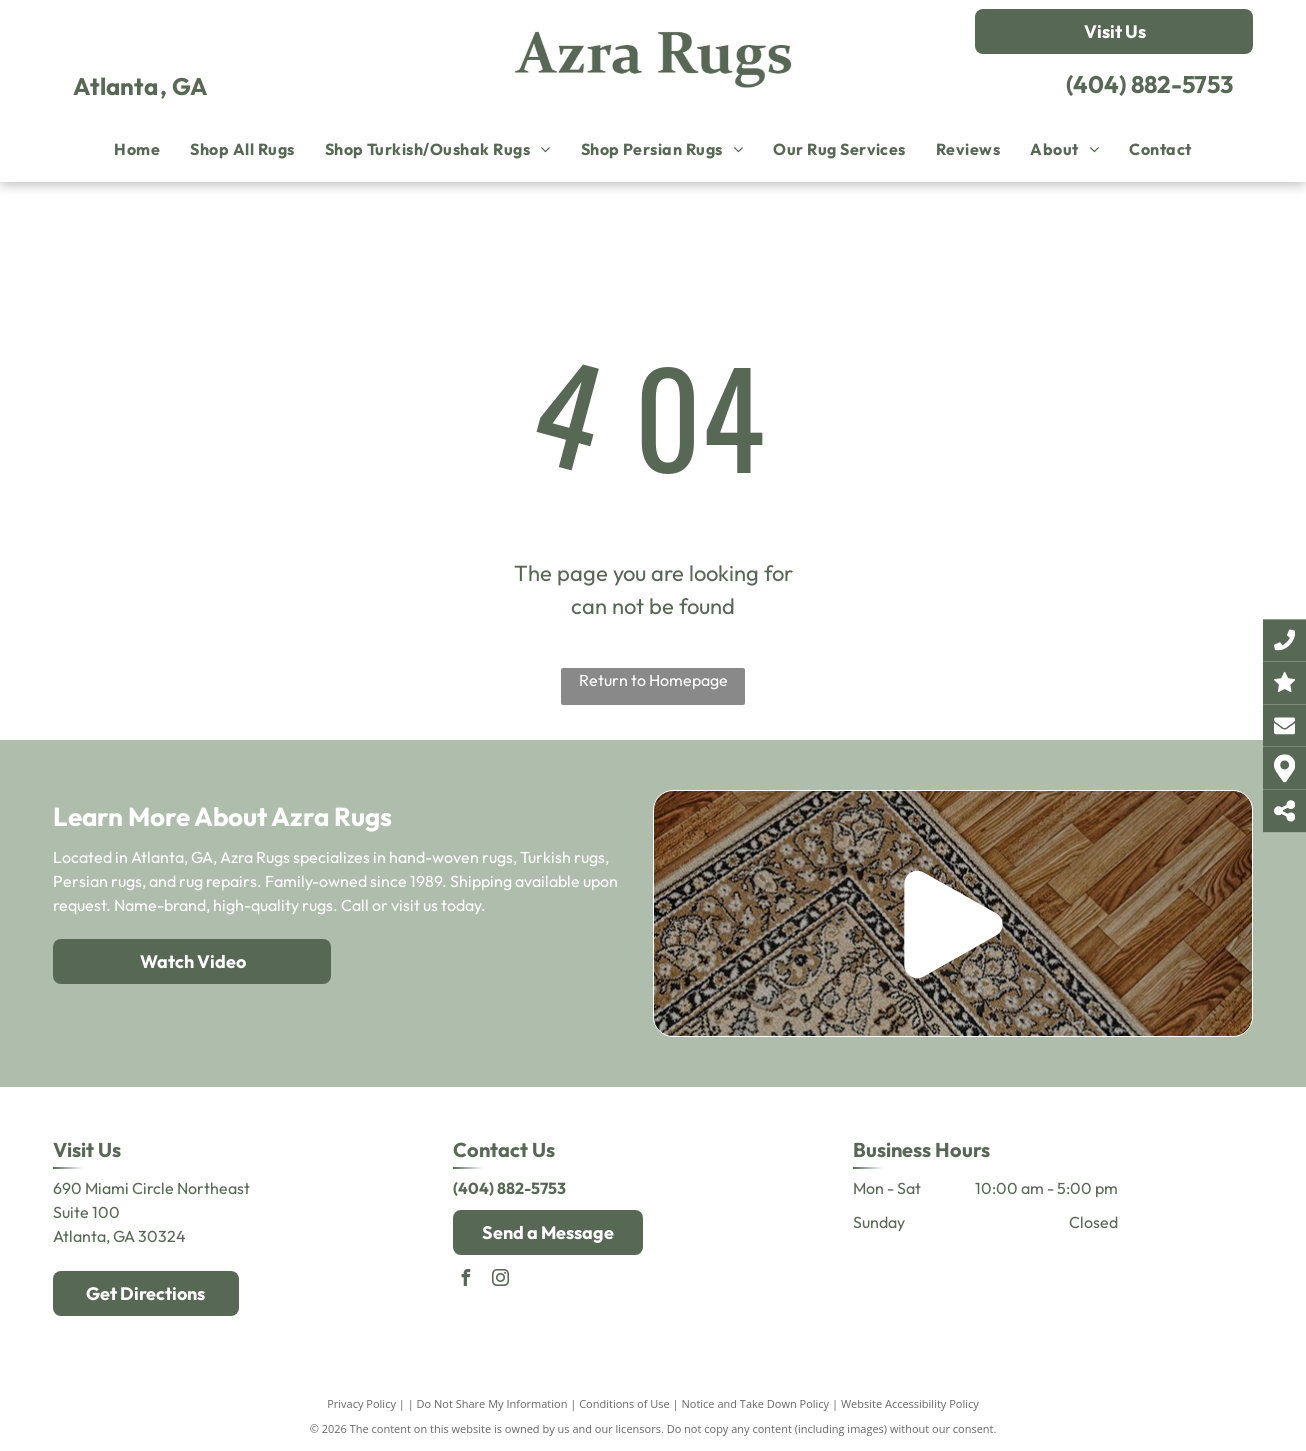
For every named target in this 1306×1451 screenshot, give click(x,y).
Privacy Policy (361, 1403)
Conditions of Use (624, 1403)
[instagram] (501, 1280)
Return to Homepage (653, 680)
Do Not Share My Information (492, 1403)
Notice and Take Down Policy (756, 1403)
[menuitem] (137, 149)
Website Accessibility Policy (910, 1403)
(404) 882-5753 (1149, 84)
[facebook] (466, 1280)
